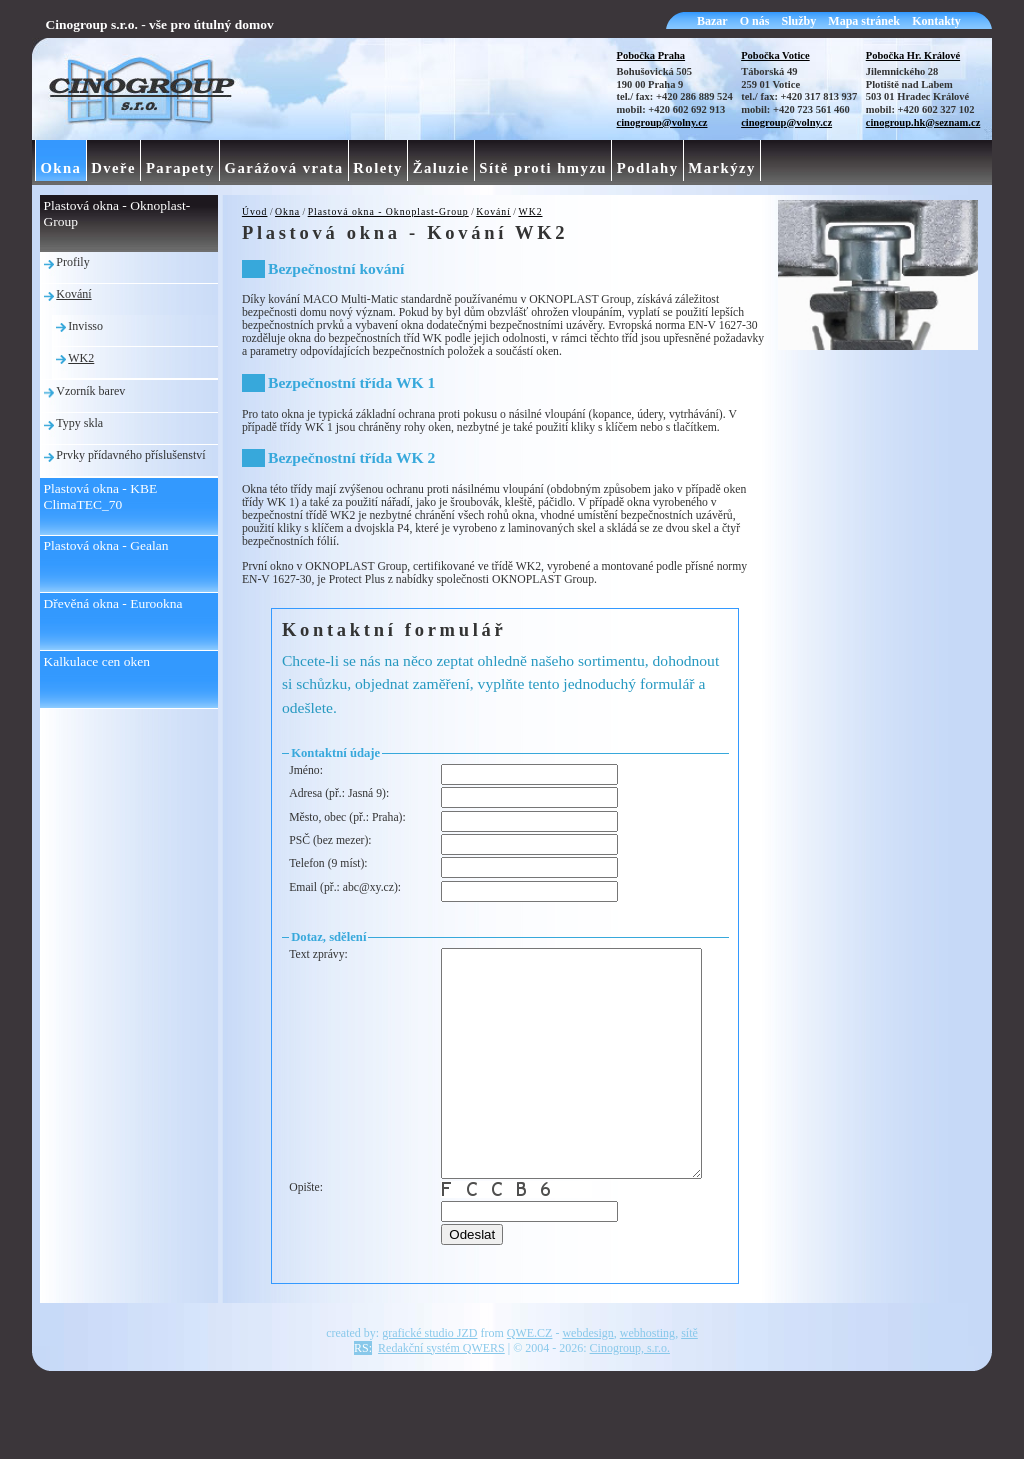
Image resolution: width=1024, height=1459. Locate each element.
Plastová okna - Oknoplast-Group (388, 211)
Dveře (113, 168)
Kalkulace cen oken (97, 661)
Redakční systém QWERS (441, 1406)
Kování (493, 211)
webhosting (647, 1391)
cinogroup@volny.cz (662, 122)
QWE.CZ (530, 1391)
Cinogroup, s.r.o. (630, 1406)
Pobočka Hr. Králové (913, 55)
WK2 (530, 211)
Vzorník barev (90, 391)
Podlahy (648, 168)
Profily (72, 262)
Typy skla (79, 423)
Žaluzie (441, 168)
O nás (755, 21)
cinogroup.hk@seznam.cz (923, 122)
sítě (689, 1391)
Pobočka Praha (651, 55)
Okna (287, 211)
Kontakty (936, 21)
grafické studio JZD (429, 1391)
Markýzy (721, 168)
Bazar (712, 21)
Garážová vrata (284, 168)
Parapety (180, 168)
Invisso (85, 326)
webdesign (587, 1391)
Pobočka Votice (775, 55)
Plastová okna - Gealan (106, 545)
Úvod (255, 211)
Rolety (378, 168)
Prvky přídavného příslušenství (130, 455)
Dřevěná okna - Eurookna (113, 603)
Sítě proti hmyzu (543, 168)
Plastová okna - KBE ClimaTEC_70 (101, 496)
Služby (799, 21)
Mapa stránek (864, 21)
